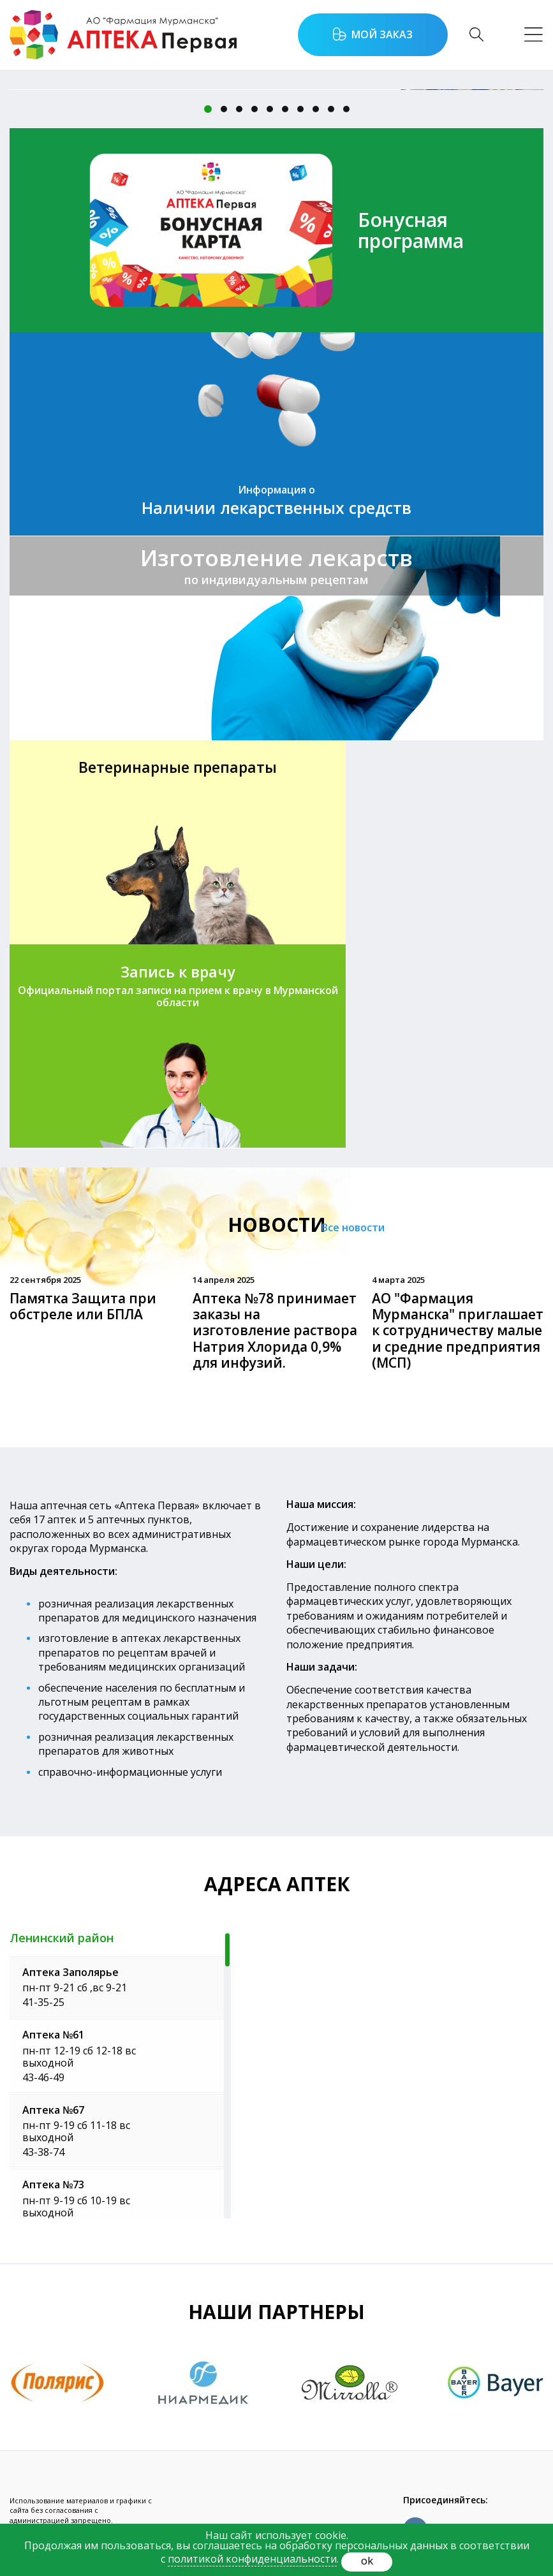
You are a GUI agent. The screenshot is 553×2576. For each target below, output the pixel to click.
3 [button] (239, 109)
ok (367, 2560)
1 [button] (208, 109)
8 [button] (316, 109)
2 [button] (224, 109)
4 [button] (254, 109)
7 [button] (300, 109)
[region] (120, 1871)
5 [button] (270, 109)
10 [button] (346, 109)
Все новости (369, 1023)
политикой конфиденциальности (252, 2559)
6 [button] (285, 109)
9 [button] (331, 109)
